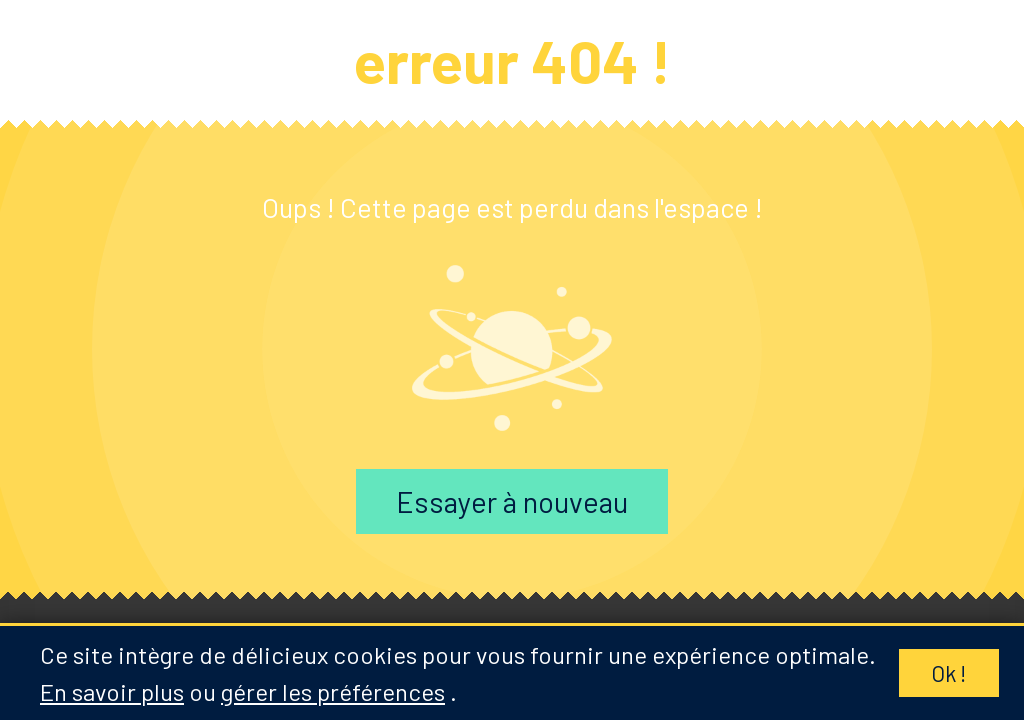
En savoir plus (112, 691)
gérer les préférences (333, 691)
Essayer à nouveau (512, 501)
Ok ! (949, 673)
